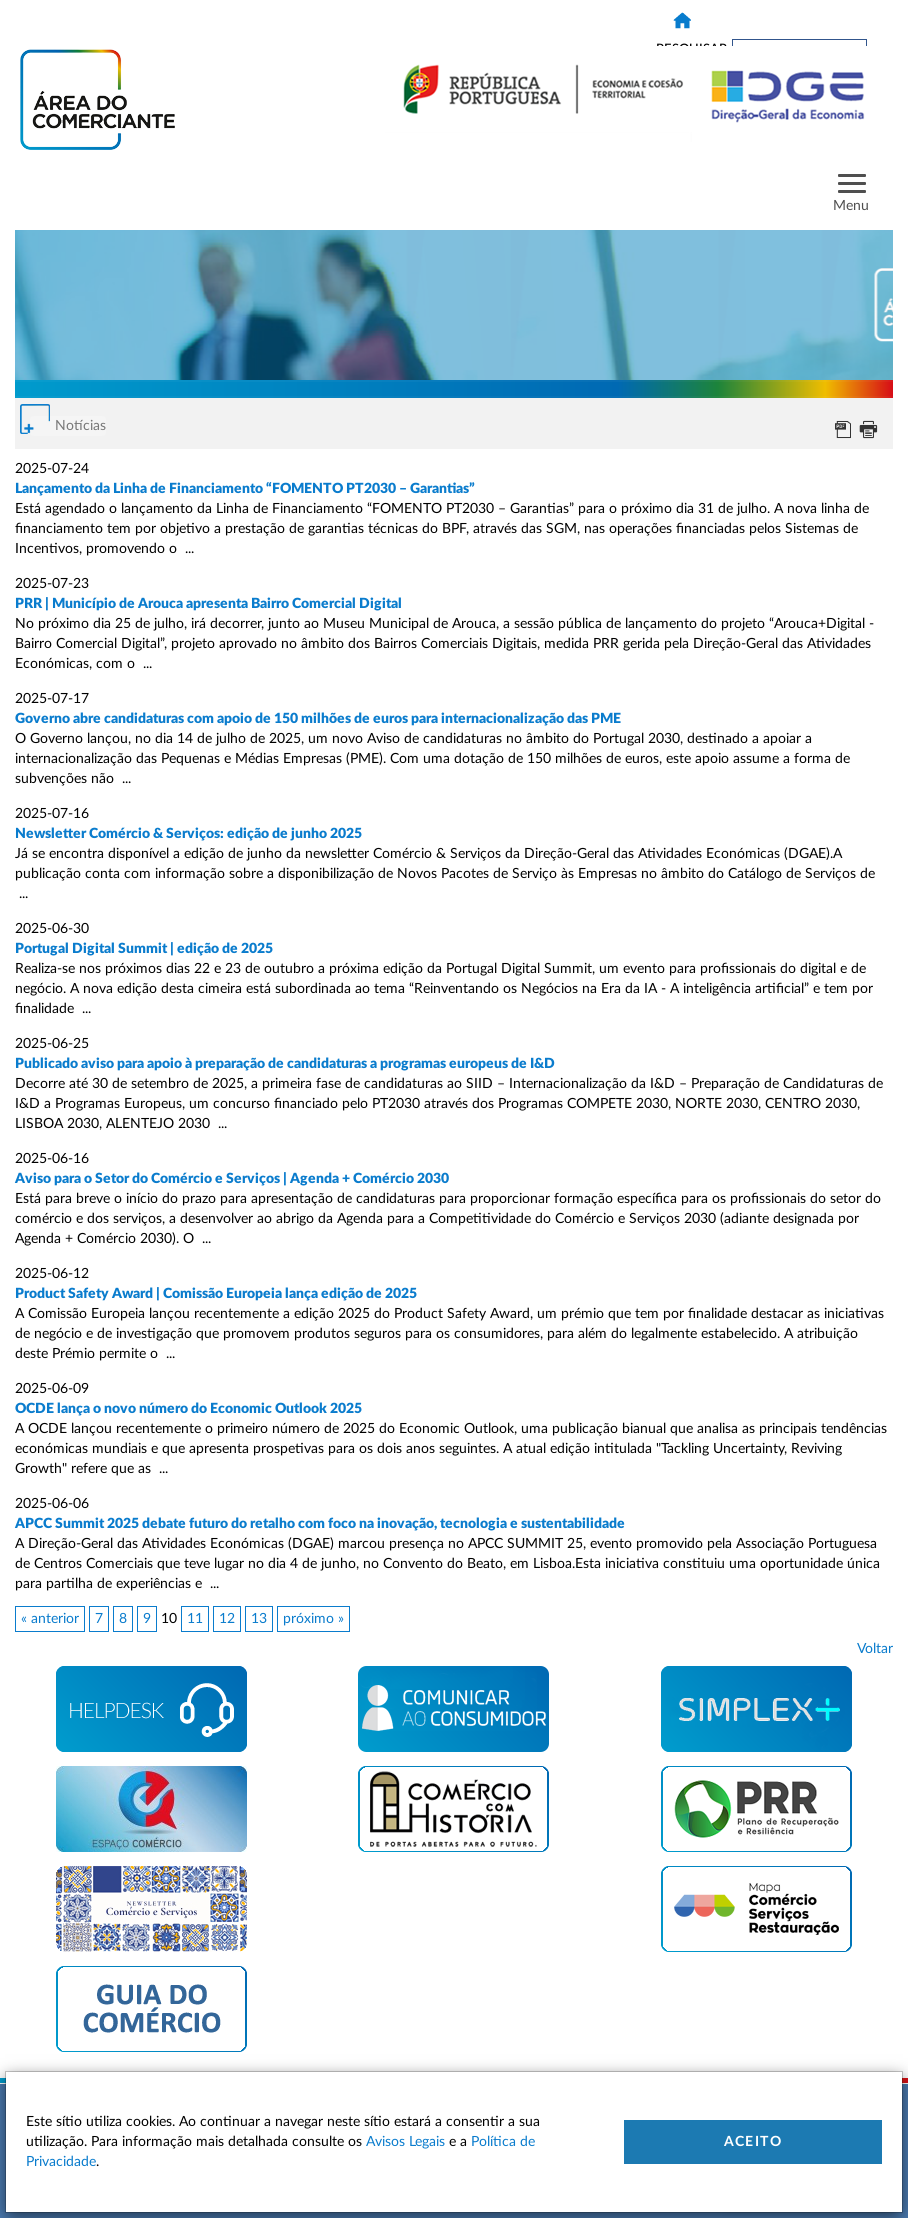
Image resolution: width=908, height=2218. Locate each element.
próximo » (313, 1619)
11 (195, 1619)
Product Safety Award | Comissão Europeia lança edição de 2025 (216, 1294)
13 (259, 1619)
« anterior (50, 1619)
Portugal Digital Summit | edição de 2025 (144, 949)
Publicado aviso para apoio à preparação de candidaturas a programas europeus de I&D (285, 1064)
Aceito (753, 2142)
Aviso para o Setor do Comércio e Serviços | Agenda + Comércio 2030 (232, 1179)
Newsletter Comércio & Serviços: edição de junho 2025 (188, 834)
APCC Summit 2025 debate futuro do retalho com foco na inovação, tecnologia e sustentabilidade (320, 1524)
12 (227, 1619)
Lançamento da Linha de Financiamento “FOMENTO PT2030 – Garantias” (245, 489)
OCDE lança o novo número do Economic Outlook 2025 (190, 1409)
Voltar (875, 1649)
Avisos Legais (405, 2142)
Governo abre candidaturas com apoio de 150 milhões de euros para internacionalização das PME (318, 719)
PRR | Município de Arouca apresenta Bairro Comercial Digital (210, 604)
